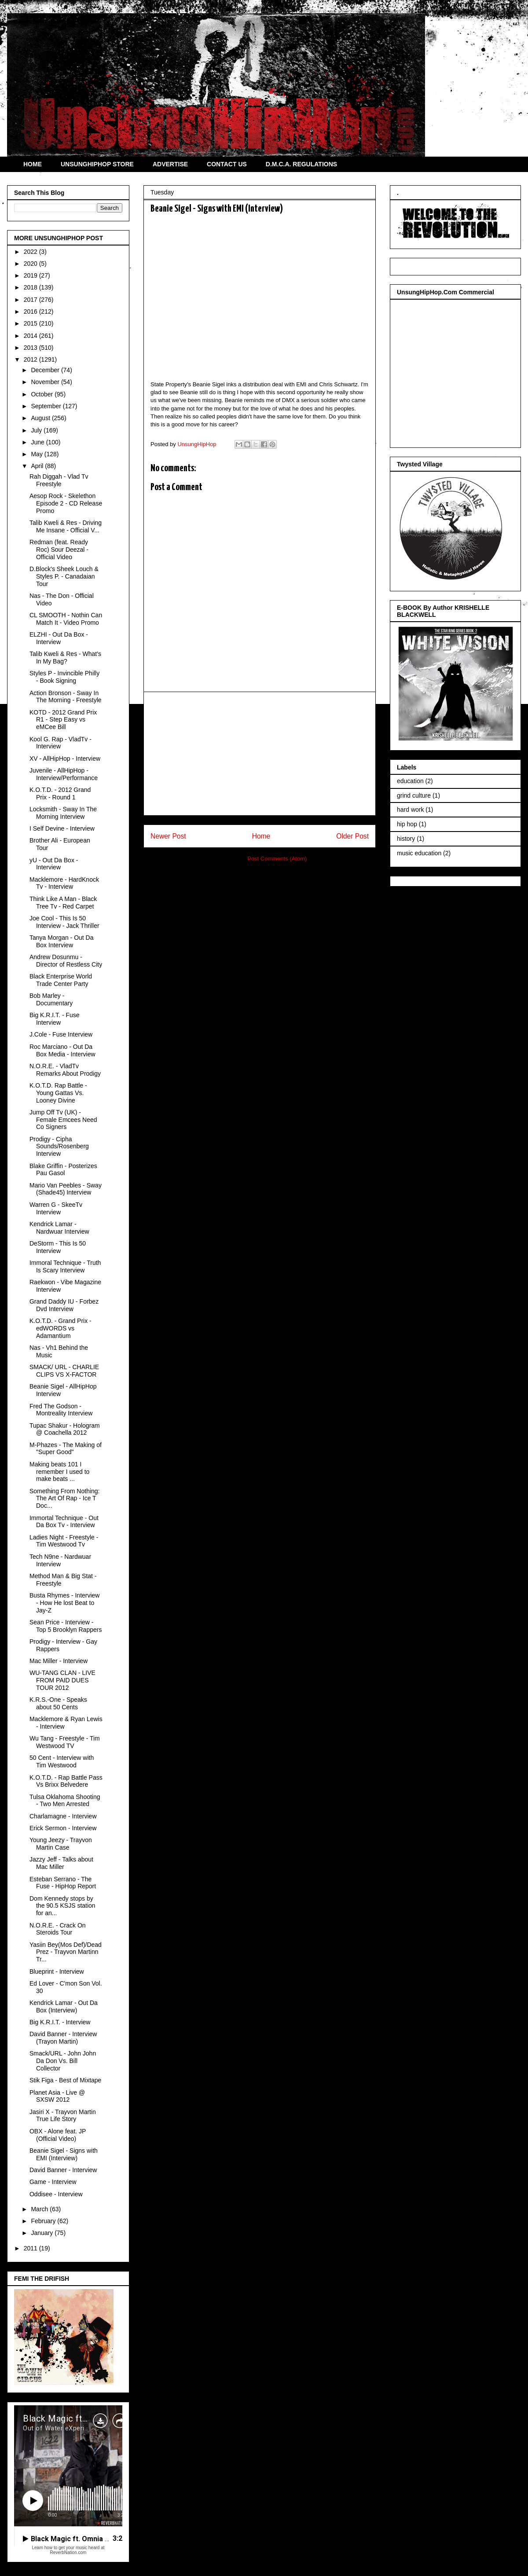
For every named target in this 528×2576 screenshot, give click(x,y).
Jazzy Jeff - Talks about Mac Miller (61, 1863)
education (410, 780)
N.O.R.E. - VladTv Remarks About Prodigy (65, 1070)
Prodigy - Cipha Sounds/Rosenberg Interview (59, 1147)
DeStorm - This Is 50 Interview (57, 1247)
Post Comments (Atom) (277, 858)
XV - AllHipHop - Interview (64, 758)
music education (419, 853)
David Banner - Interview (63, 2169)
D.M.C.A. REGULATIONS (301, 164)
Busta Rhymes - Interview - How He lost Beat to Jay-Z (64, 1603)
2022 (31, 251)
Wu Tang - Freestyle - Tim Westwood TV (64, 1742)
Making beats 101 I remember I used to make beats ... (59, 1472)
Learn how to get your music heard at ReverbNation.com (68, 2550)
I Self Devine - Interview (62, 828)
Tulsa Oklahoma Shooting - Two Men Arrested (64, 1800)
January (43, 2232)
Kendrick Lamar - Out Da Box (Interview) (63, 2006)
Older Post (352, 836)
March (40, 2209)
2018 (31, 287)
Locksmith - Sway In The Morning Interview (63, 813)
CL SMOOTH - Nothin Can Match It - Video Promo (65, 619)
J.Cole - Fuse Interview (60, 1034)
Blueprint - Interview (56, 1971)
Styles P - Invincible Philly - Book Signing (64, 677)
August (41, 417)
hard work (410, 809)
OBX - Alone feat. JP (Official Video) (57, 2135)
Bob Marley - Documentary (51, 999)
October (43, 394)
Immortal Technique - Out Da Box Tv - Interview (64, 1521)
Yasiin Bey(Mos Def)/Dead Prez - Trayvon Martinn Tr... (65, 1952)
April (38, 465)
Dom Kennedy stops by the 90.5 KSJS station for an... (62, 1906)
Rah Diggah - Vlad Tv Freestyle (58, 480)
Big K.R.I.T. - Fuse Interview (54, 1018)
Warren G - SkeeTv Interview (55, 1208)
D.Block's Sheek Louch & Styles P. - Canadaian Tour (64, 576)
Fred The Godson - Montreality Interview (60, 1410)
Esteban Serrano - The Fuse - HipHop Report (62, 1883)
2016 (31, 311)
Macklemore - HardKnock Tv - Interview (64, 883)
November (46, 381)
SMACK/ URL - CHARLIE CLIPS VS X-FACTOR (64, 1370)
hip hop (407, 824)
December (46, 370)
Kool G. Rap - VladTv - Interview (60, 743)
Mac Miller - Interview (58, 1660)
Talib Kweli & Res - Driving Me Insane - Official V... (65, 526)
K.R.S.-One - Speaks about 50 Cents (58, 1703)
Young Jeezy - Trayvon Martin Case (60, 1843)
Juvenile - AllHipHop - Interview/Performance (63, 774)
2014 (31, 335)
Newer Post (168, 836)
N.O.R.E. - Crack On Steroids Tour (57, 1929)
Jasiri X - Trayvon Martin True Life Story (62, 2115)
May (37, 454)
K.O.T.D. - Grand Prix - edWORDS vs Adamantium (60, 1328)
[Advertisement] (260, 754)
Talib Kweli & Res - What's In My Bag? (65, 657)
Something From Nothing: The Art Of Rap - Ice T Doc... (64, 1499)
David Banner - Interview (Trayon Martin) (63, 2037)
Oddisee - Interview (56, 2194)
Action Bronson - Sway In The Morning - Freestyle (65, 696)
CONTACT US (227, 164)
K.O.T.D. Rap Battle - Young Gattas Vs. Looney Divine (58, 1093)
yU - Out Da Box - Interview (53, 864)
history (406, 838)
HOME (32, 164)
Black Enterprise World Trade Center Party (60, 980)
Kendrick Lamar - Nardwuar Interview (59, 1227)
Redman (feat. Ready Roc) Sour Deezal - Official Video (58, 550)
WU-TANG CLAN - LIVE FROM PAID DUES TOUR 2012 (62, 1680)
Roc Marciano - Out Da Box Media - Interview (62, 1050)
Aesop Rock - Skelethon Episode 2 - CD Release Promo (65, 503)
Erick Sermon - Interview (62, 1828)
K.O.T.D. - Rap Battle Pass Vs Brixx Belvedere (66, 1781)
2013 (31, 347)
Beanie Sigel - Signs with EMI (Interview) (63, 2154)
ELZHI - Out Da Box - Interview (58, 638)
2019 (31, 275)
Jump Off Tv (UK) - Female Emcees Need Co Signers (63, 1120)
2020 (31, 263)
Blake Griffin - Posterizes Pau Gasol (63, 1169)
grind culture (414, 795)
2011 (31, 2248)
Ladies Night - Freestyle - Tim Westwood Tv (63, 1541)
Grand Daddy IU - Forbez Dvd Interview (64, 1305)
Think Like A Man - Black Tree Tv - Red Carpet (63, 902)
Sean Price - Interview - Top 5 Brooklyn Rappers (65, 1626)
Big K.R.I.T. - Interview (59, 2022)
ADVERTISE (170, 164)
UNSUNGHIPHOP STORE (97, 164)
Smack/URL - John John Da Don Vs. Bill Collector (62, 2061)
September (46, 406)
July (37, 430)
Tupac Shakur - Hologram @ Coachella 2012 (64, 1429)
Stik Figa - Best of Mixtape (65, 2080)
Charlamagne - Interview (63, 1816)
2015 (31, 323)
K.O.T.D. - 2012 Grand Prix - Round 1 (60, 793)
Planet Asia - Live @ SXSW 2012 (57, 2096)
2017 (31, 299)
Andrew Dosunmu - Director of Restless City (65, 960)
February (44, 2220)
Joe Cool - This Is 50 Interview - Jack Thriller (64, 922)
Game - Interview (53, 2181)
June (38, 442)
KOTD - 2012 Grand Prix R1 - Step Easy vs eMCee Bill (63, 720)
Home (261, 836)
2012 (31, 359)
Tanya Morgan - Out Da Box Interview (61, 941)
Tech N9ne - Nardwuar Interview (60, 1560)
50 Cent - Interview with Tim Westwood (61, 1761)
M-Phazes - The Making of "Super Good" (65, 1448)
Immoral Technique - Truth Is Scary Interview (65, 1266)
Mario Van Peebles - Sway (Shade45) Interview (65, 1189)
